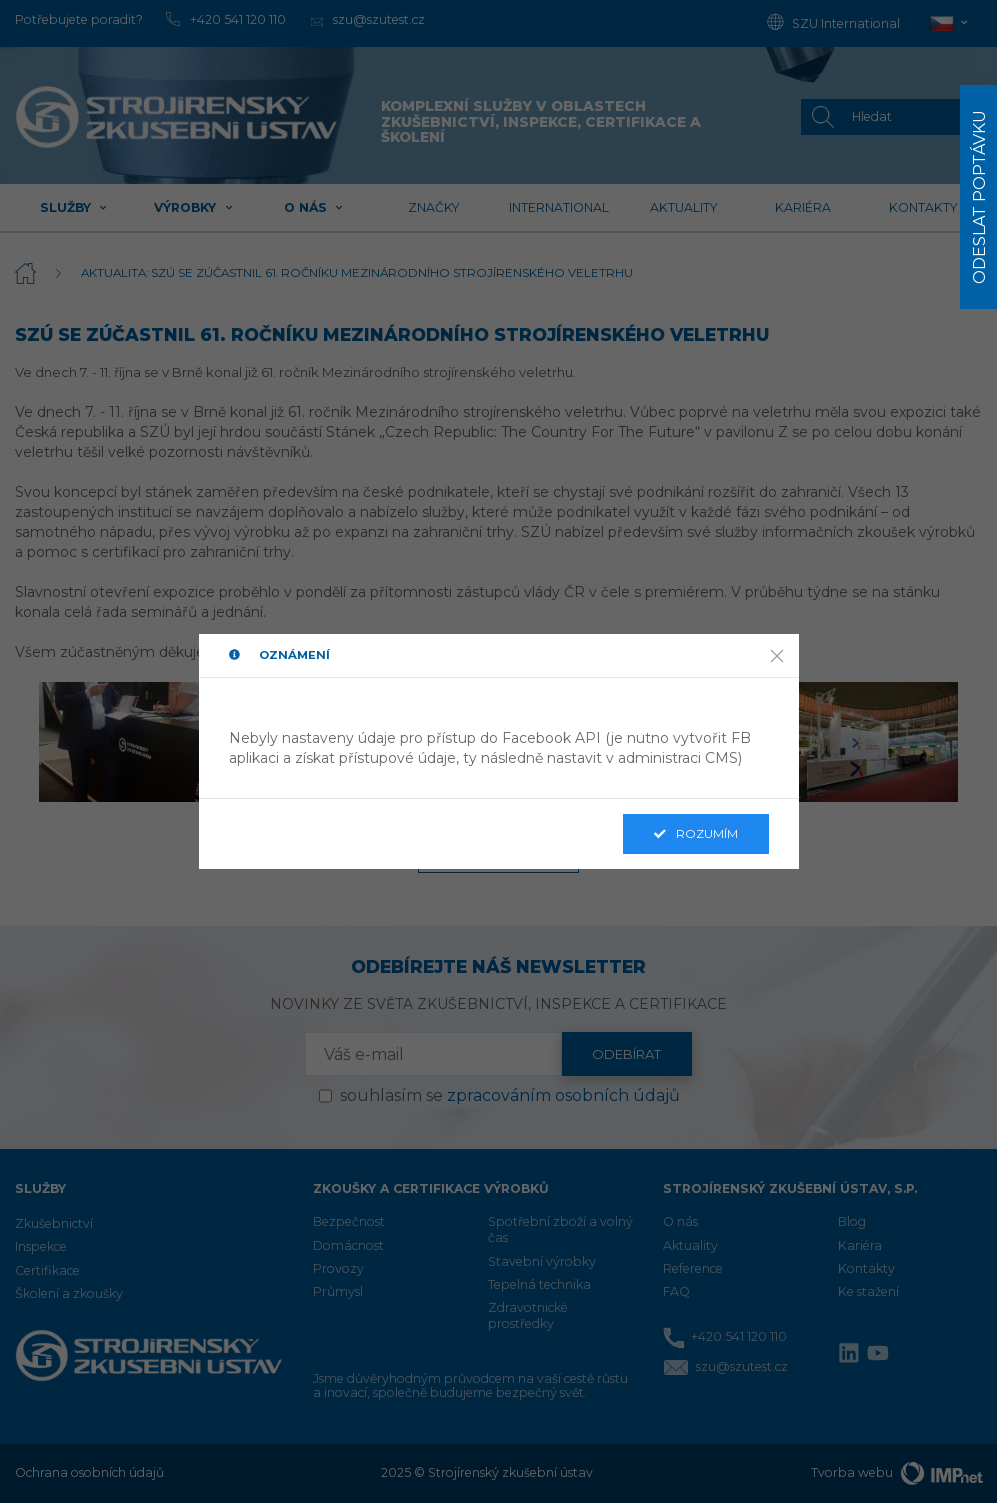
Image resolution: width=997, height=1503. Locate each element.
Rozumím (696, 834)
